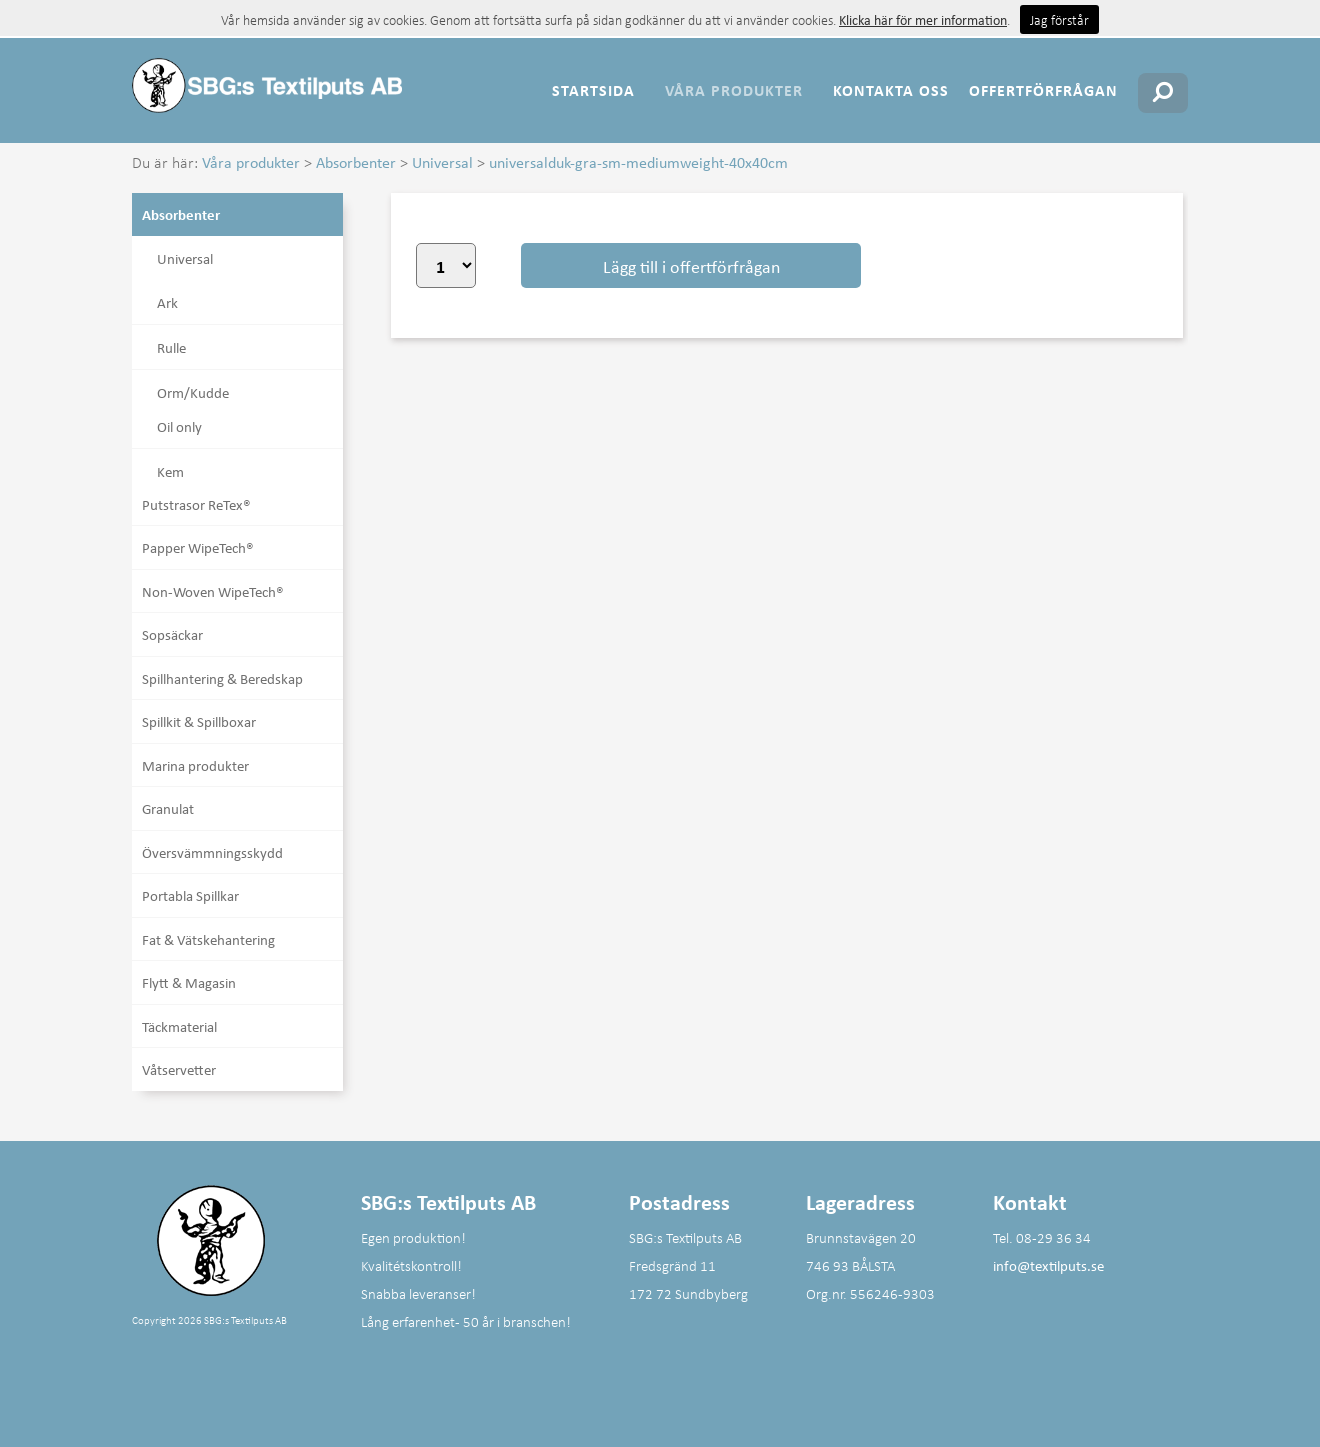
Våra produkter (734, 90)
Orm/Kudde (193, 392)
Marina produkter (195, 765)
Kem (170, 471)
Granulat (168, 808)
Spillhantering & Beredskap (222, 678)
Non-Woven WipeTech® (213, 591)
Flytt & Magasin (189, 982)
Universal (442, 162)
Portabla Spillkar (190, 895)
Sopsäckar (172, 634)
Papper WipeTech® (198, 547)
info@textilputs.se (1048, 1265)
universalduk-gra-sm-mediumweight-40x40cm (638, 162)
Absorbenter (356, 162)
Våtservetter (179, 1069)
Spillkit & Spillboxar (199, 721)
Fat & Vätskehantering (208, 939)
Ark (167, 302)
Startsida (593, 90)
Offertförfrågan (1043, 90)
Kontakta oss (891, 90)
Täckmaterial (179, 1026)
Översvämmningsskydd (212, 852)
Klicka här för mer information (923, 19)
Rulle (171, 347)
